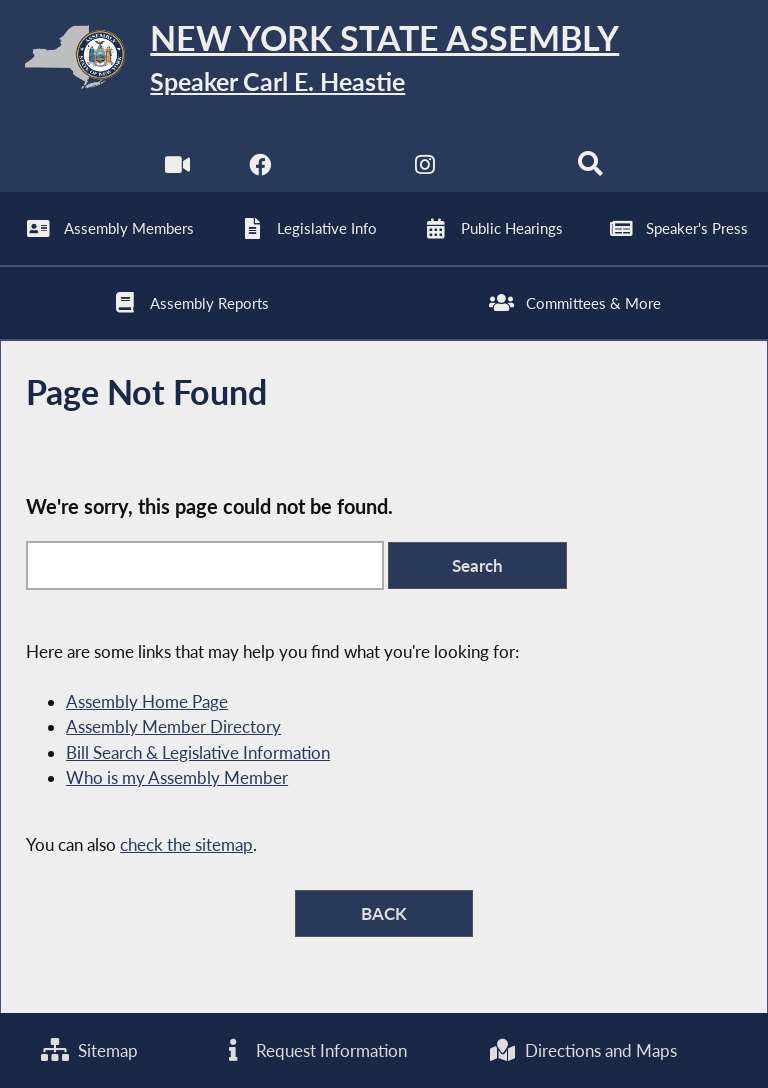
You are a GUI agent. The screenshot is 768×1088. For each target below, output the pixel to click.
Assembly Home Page (147, 701)
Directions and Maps (582, 1050)
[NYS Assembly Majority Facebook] (259, 169)
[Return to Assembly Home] (384, 60)
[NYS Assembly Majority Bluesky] (508, 169)
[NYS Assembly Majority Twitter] (342, 169)
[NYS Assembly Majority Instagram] (425, 169)
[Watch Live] (177, 169)
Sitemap (89, 1050)
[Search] (590, 169)
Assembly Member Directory (173, 726)
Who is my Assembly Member (177, 777)
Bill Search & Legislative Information (198, 752)
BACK (384, 913)
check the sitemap (186, 844)
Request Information (313, 1050)
